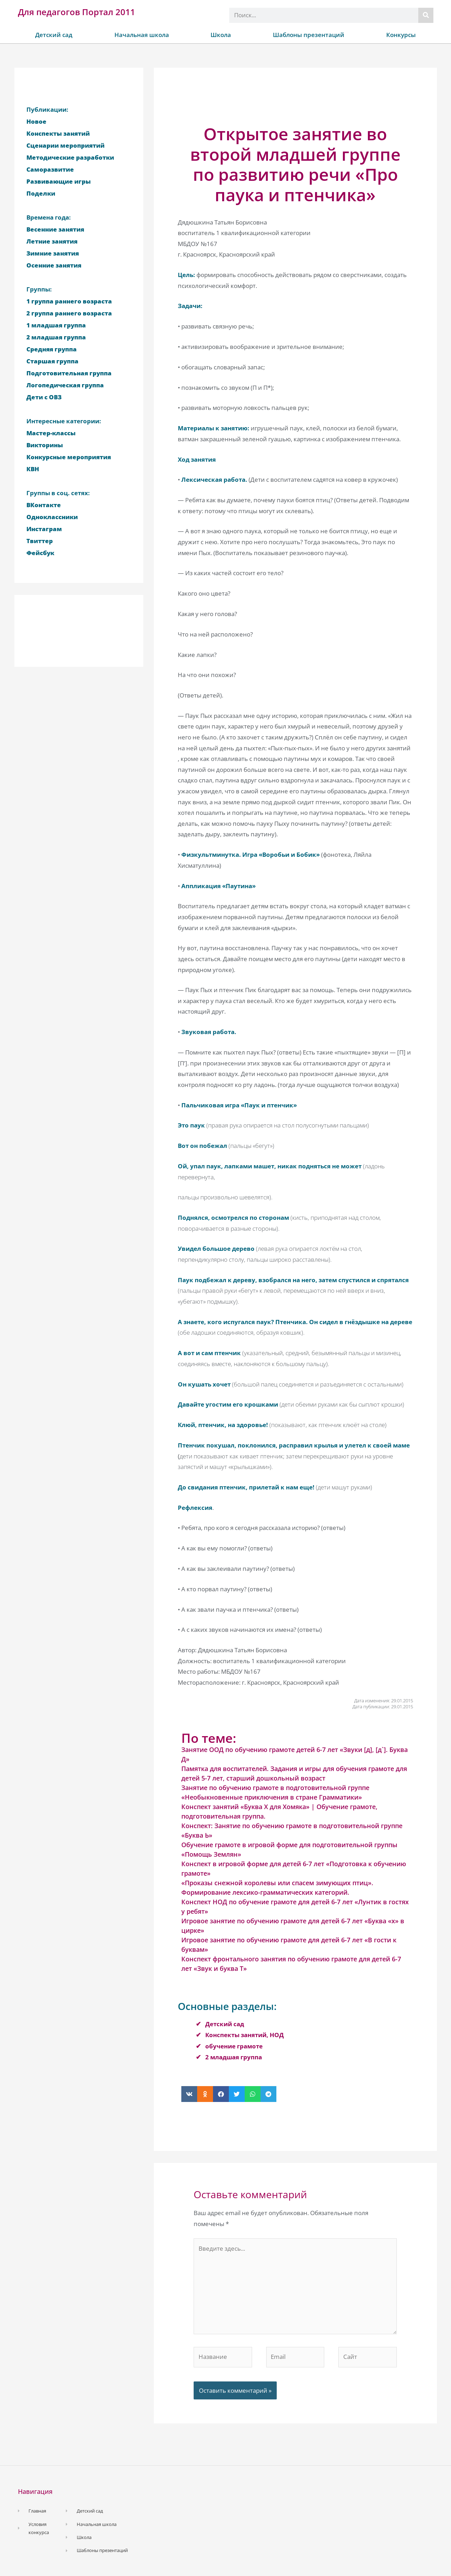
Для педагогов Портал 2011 (76, 12)
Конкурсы (401, 35)
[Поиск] (425, 15)
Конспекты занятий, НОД (244, 2035)
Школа (221, 35)
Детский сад (54, 35)
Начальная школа (141, 35)
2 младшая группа (233, 2057)
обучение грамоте (234, 2046)
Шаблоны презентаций (308, 35)
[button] (189, 2094)
